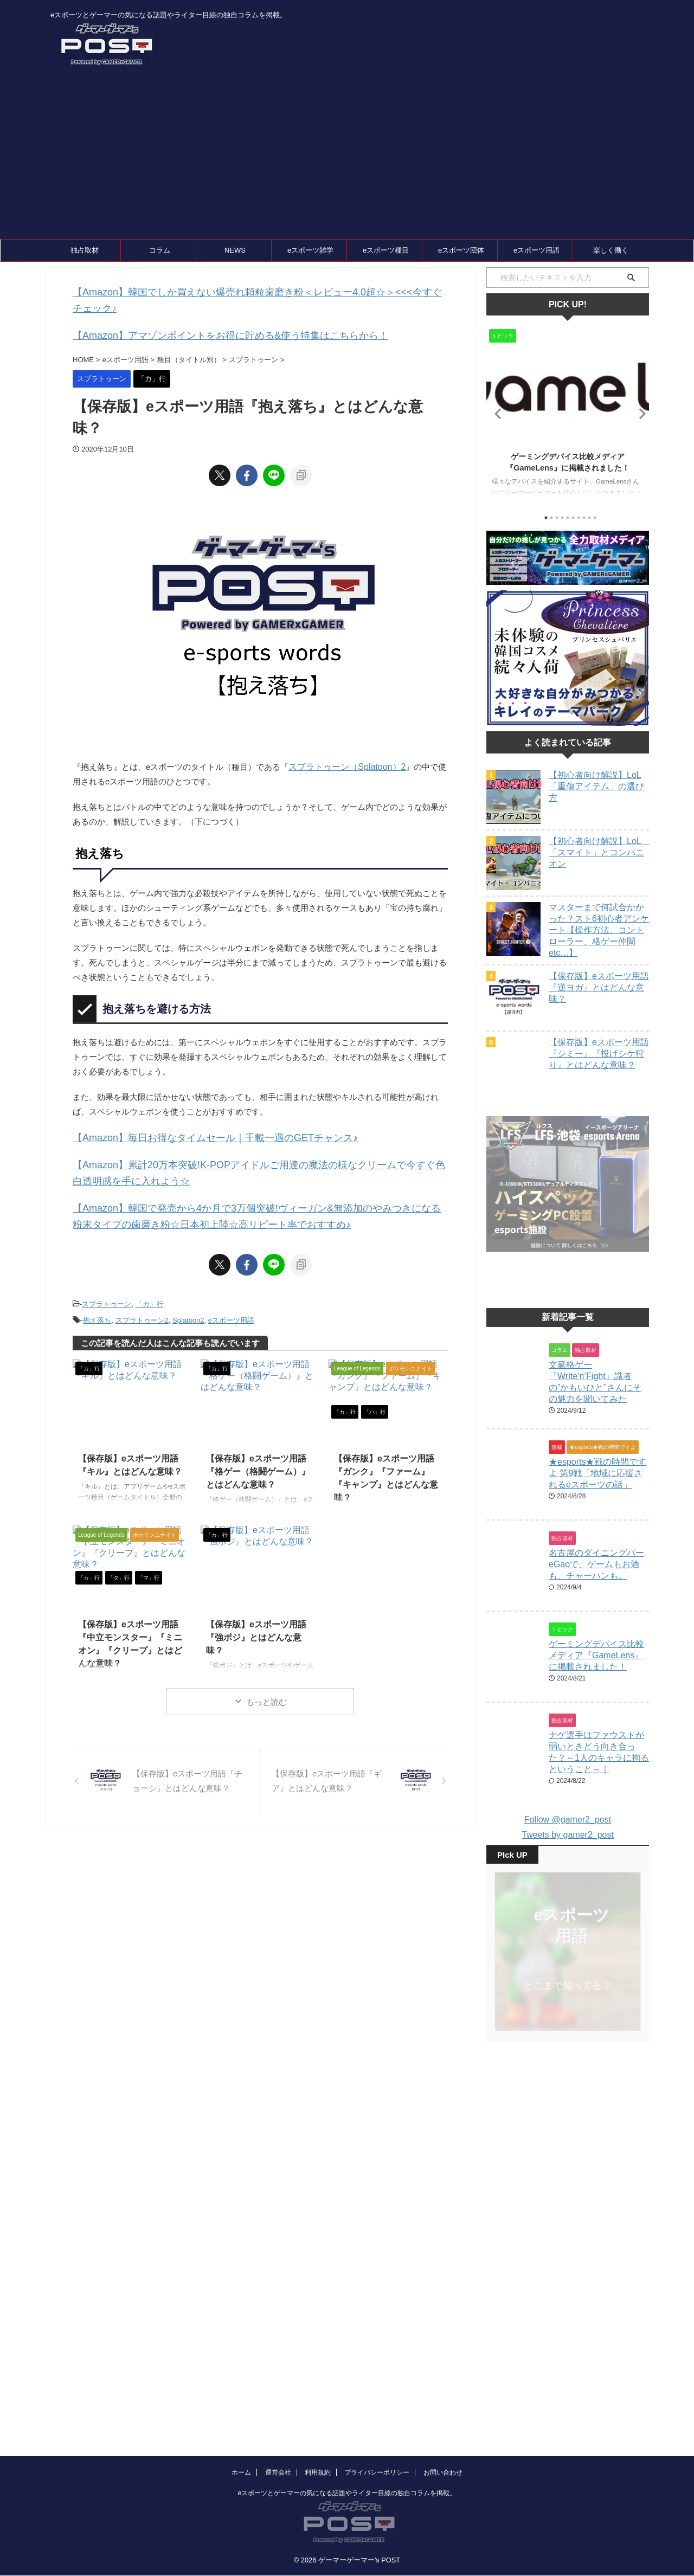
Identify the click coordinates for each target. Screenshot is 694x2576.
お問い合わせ (442, 2407)
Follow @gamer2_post (567, 1812)
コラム (159, 250)
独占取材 (84, 250)
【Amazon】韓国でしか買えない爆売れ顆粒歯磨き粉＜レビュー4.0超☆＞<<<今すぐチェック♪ (245, 291)
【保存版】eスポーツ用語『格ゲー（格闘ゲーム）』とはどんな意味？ (259, 1438)
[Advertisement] (347, 158)
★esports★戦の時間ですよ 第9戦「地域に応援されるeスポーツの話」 (597, 1486)
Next (639, 413)
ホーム (241, 2407)
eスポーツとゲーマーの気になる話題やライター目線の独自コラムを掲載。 (347, 2428)
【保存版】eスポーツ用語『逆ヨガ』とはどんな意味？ (599, 987)
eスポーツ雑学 (310, 250)
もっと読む (266, 1671)
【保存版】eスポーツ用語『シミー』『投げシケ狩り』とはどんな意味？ (599, 1054)
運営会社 (278, 2407)
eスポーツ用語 (536, 250)
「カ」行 (150, 1276)
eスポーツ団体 (461, 250)
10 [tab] (594, 517)
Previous (496, 413)
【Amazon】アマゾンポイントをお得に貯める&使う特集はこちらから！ (204, 316)
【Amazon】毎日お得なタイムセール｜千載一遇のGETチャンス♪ (191, 1117)
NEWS (235, 250)
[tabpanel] (567, 416)
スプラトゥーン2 (142, 1290)
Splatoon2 (188, 1290)
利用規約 (318, 2407)
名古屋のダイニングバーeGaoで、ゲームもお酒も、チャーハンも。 (596, 1572)
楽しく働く (610, 250)
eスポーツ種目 (386, 250)
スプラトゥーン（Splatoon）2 (343, 747)
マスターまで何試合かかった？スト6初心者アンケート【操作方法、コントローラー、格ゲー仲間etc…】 (599, 930)
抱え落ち (97, 1290)
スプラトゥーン (106, 1276)
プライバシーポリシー (376, 2407)
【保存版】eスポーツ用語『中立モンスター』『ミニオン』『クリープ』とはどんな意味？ (131, 1604)
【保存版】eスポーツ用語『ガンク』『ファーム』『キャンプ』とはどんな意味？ (385, 1438)
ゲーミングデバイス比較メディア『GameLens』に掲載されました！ (596, 1658)
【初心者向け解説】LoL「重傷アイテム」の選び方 (596, 786)
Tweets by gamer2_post (568, 1827)
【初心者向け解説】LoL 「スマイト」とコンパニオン (599, 852)
